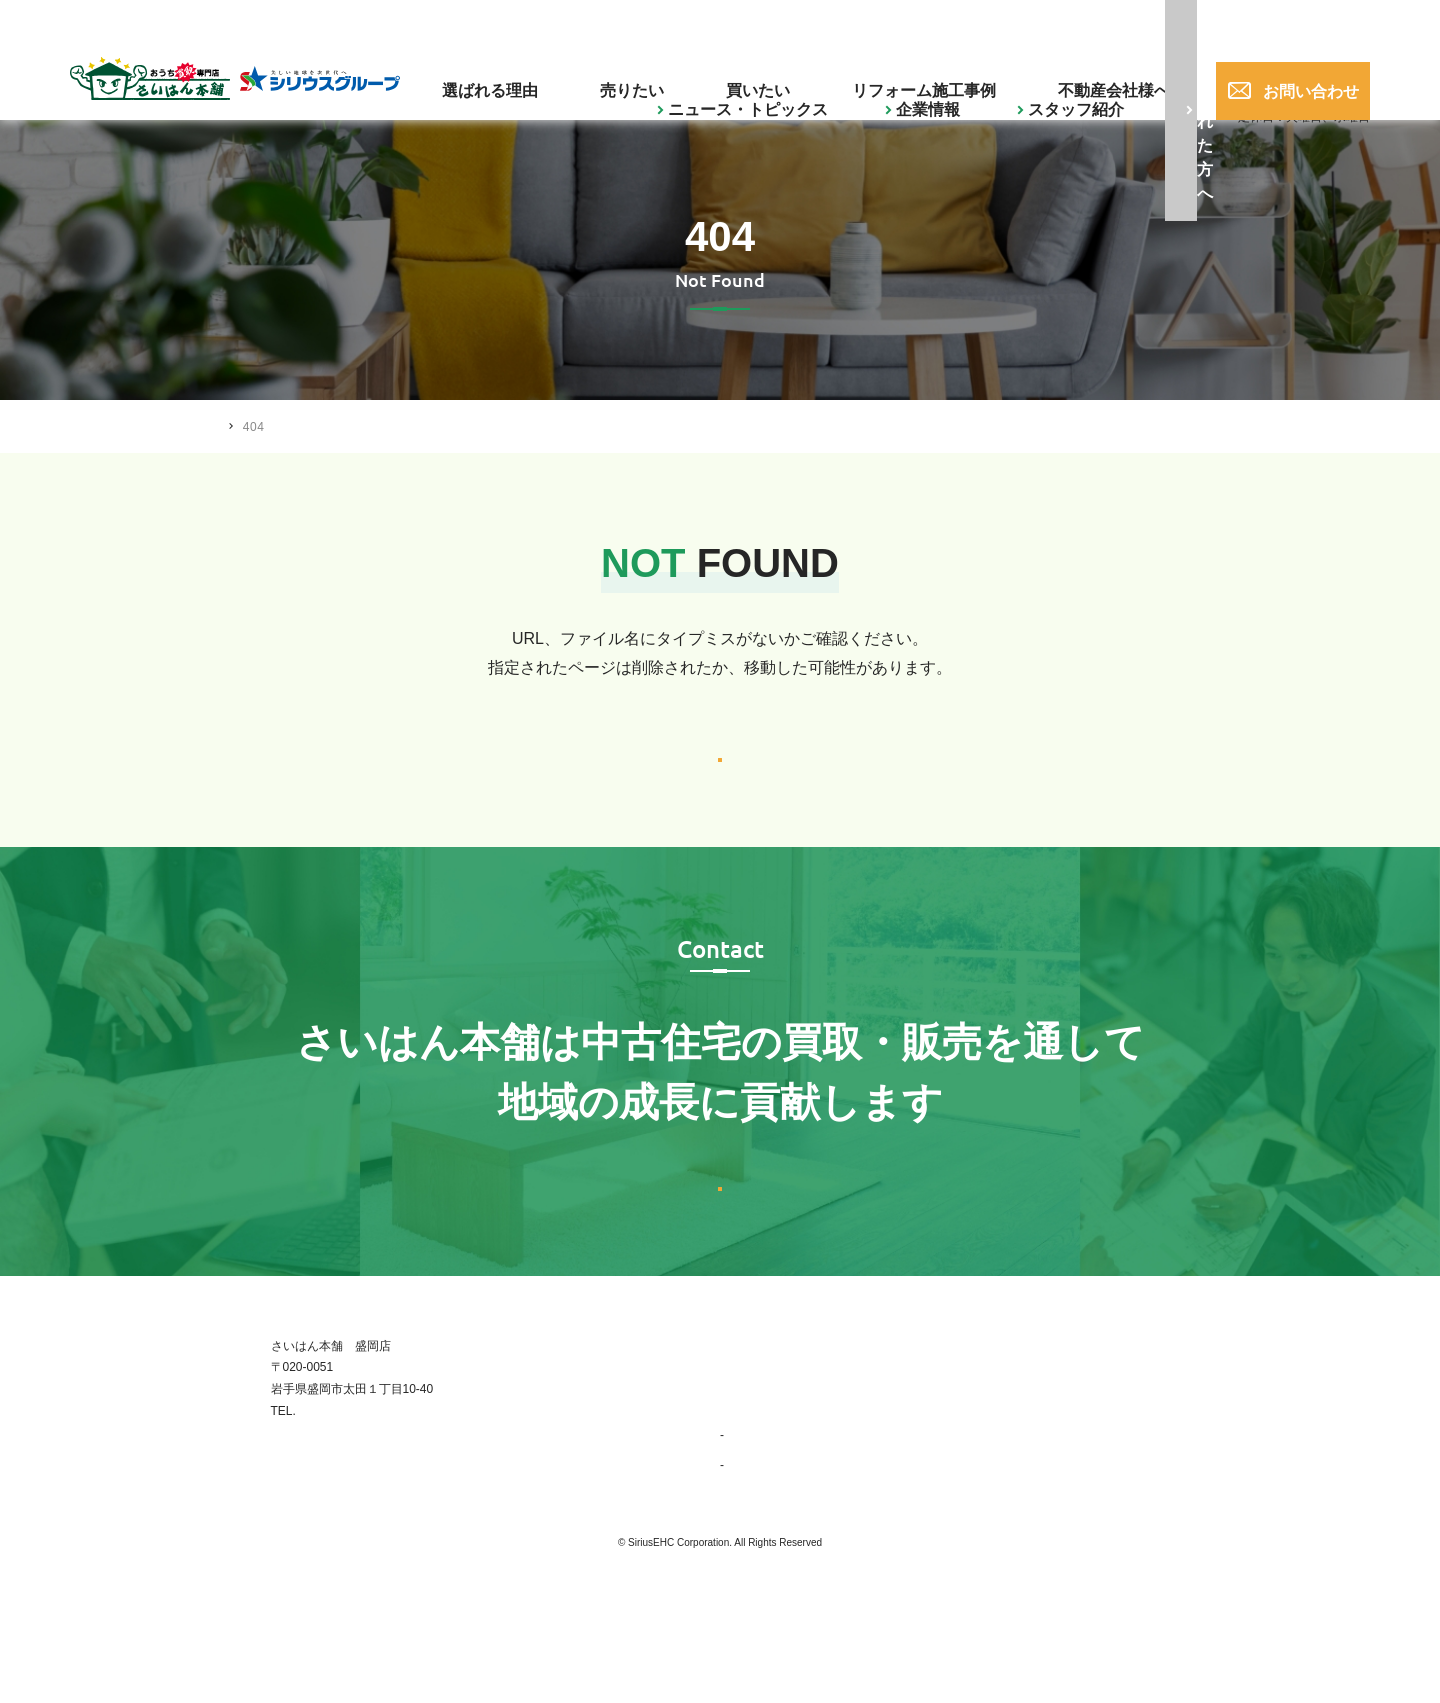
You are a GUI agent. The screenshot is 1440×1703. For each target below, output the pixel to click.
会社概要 (753, 1577)
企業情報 (619, 23)
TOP (732, 1457)
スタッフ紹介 (717, 23)
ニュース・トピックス (495, 23)
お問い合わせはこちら (720, 1267)
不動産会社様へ (1087, 75)
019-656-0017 (1128, 24)
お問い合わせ (1288, 75)
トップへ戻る (720, 782)
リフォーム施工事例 (937, 75)
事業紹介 (753, 1547)
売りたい (720, 75)
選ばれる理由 (615, 75)
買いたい (810, 75)
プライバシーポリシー (1160, 1547)
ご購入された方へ (858, 23)
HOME (239, 426)
